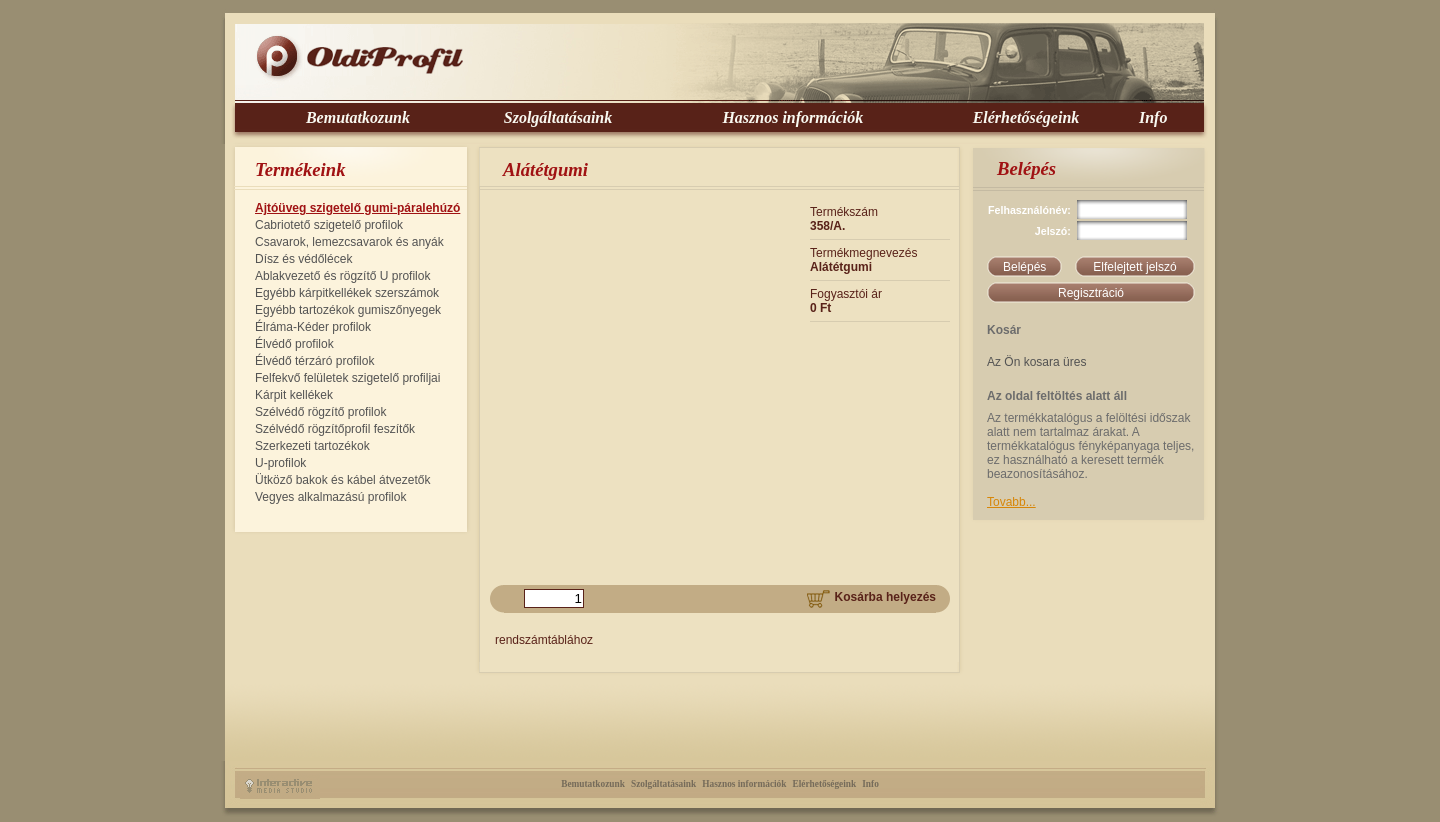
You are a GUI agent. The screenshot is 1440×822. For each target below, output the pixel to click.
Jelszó (1051, 231)
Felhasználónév (1027, 210)
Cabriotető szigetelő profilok (329, 225)
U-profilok (280, 463)
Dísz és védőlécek (303, 259)
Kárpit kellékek (294, 395)
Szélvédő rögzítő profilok (320, 412)
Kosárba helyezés (871, 597)
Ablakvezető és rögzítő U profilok (342, 276)
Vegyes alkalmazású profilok (330, 497)
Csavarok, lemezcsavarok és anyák (349, 242)
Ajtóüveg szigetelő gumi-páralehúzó (357, 208)
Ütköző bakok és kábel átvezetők (342, 480)
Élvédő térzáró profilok (314, 361)
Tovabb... (1011, 502)
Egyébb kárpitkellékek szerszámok (347, 293)
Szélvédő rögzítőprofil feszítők (335, 429)
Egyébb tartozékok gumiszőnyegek (348, 310)
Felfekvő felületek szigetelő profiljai (347, 378)
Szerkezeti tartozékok (312, 446)
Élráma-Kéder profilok (313, 327)
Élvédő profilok (294, 344)
